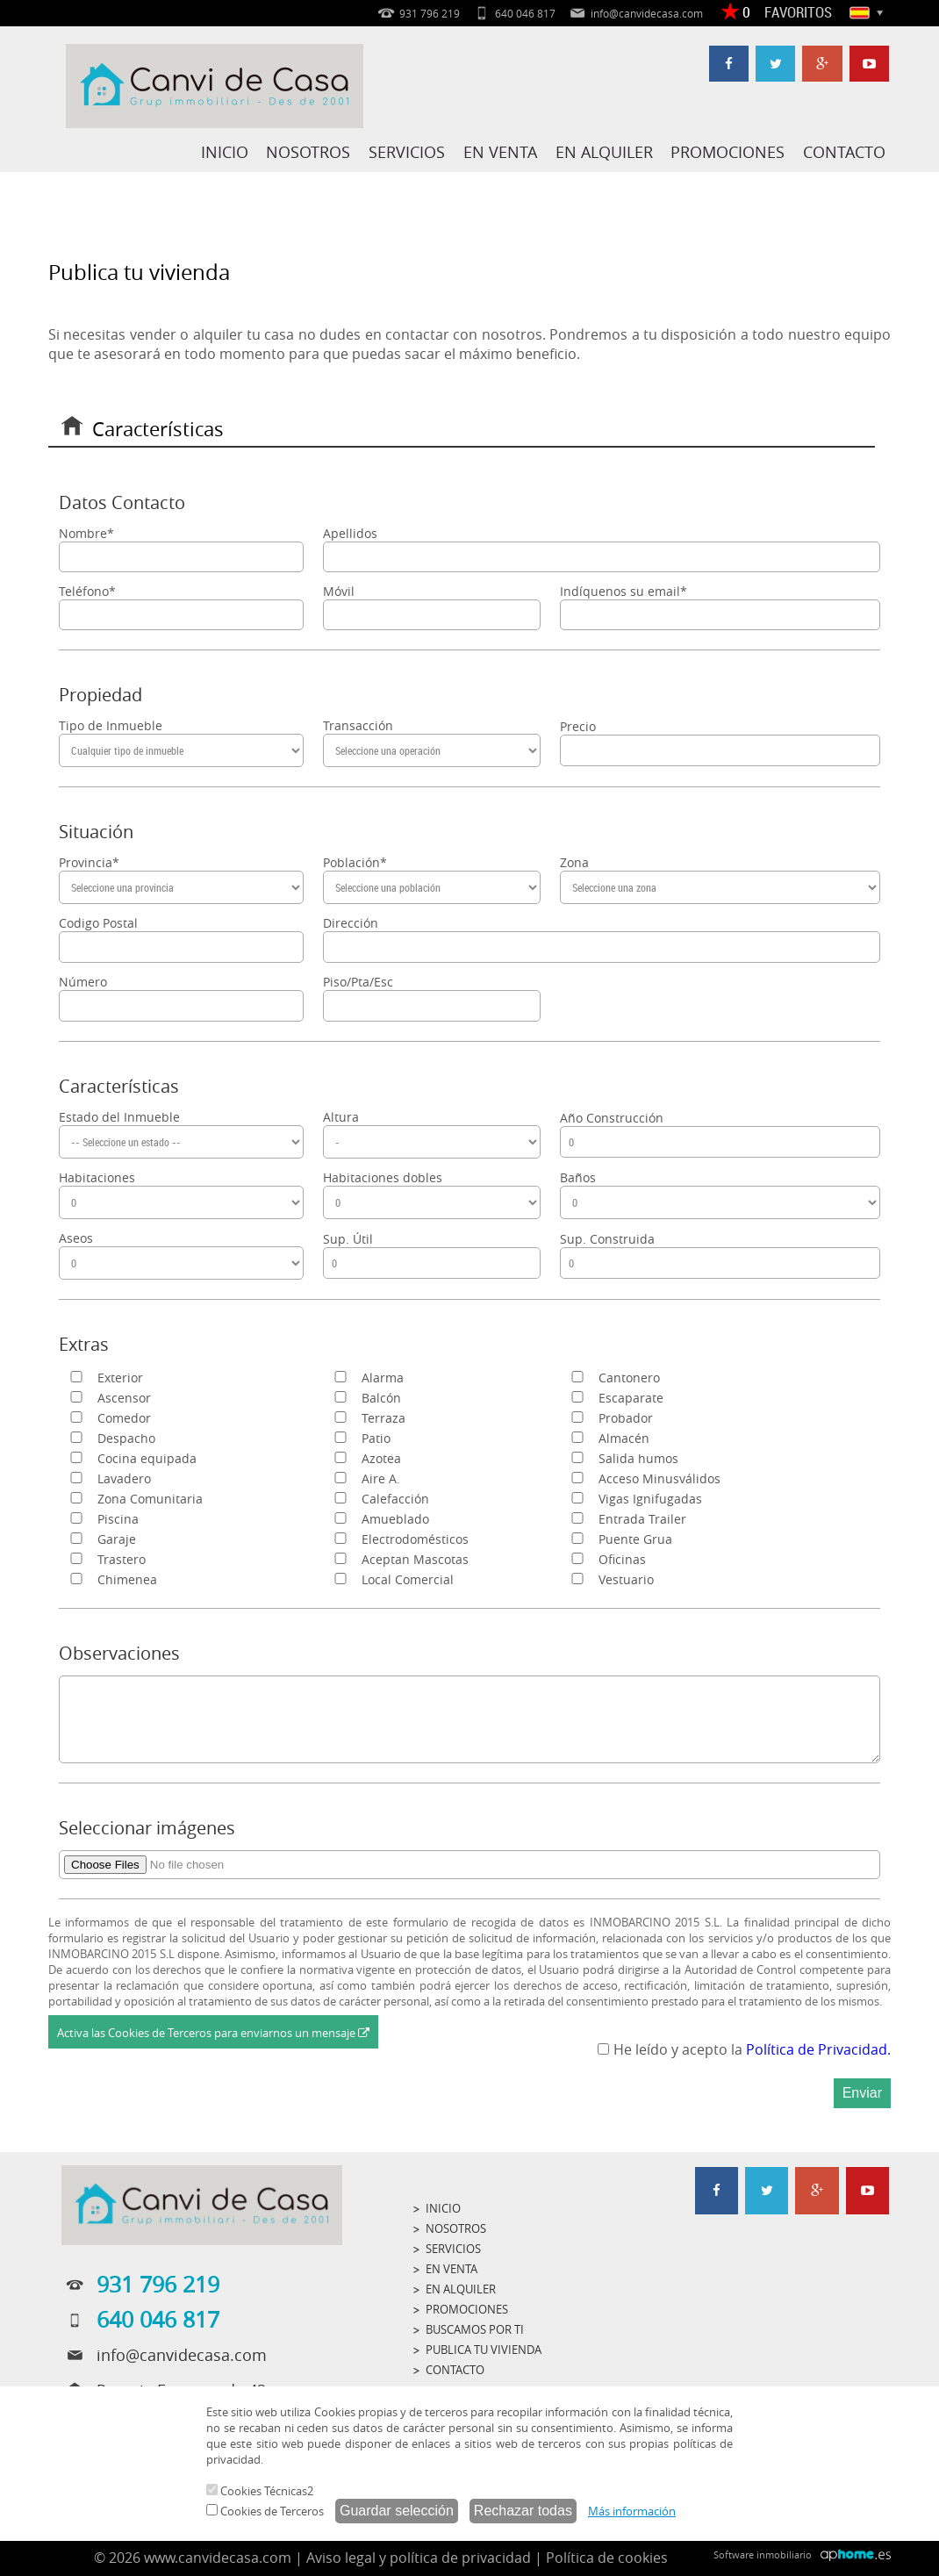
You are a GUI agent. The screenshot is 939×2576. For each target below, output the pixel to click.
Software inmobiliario (762, 2554)
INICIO (228, 151)
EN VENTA (502, 151)
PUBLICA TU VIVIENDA (483, 2349)
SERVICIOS (409, 151)
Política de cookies (607, 2557)
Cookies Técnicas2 (259, 2491)
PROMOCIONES (728, 151)
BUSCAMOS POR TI (475, 2329)
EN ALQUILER (605, 151)
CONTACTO (844, 151)
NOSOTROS (311, 151)
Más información (632, 2511)
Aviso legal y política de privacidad (418, 2557)
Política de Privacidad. (818, 2049)
